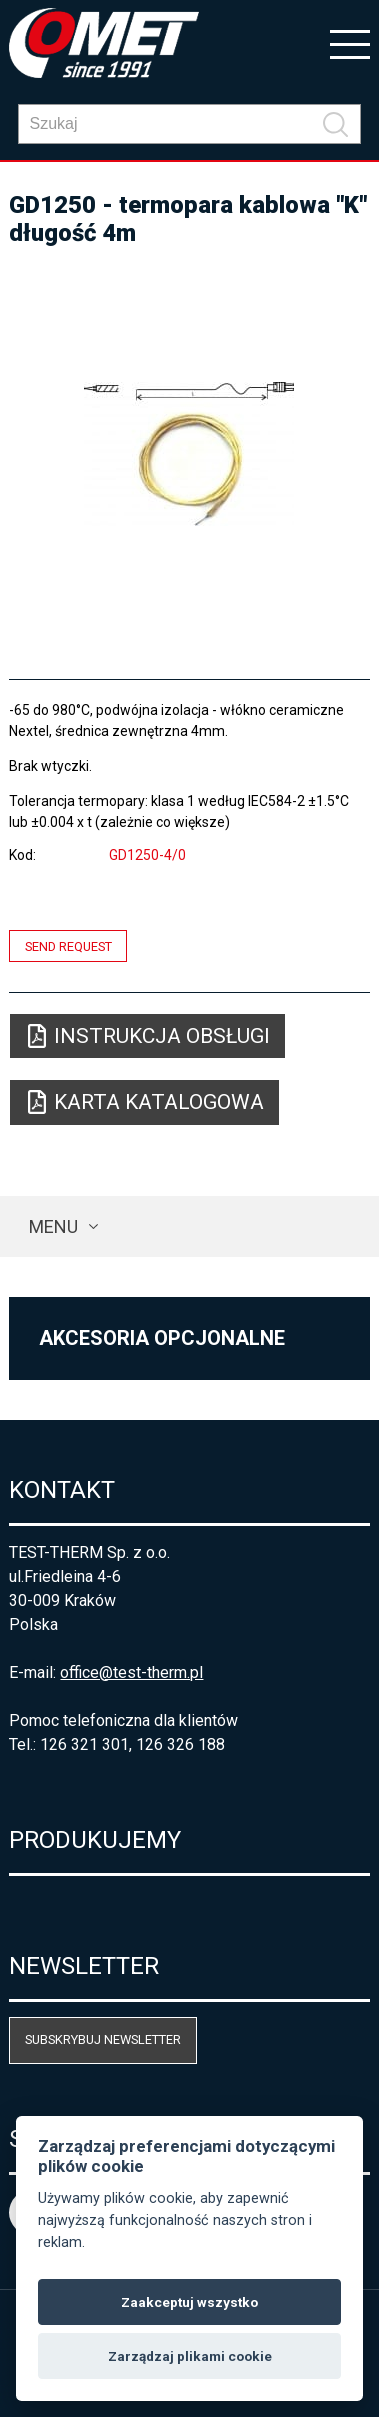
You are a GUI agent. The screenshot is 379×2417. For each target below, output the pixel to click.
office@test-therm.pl (131, 1672)
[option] (189, 454)
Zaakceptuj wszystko (189, 2302)
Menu (53, 1226)
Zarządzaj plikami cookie (190, 2356)
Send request (68, 945)
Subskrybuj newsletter (103, 2039)
